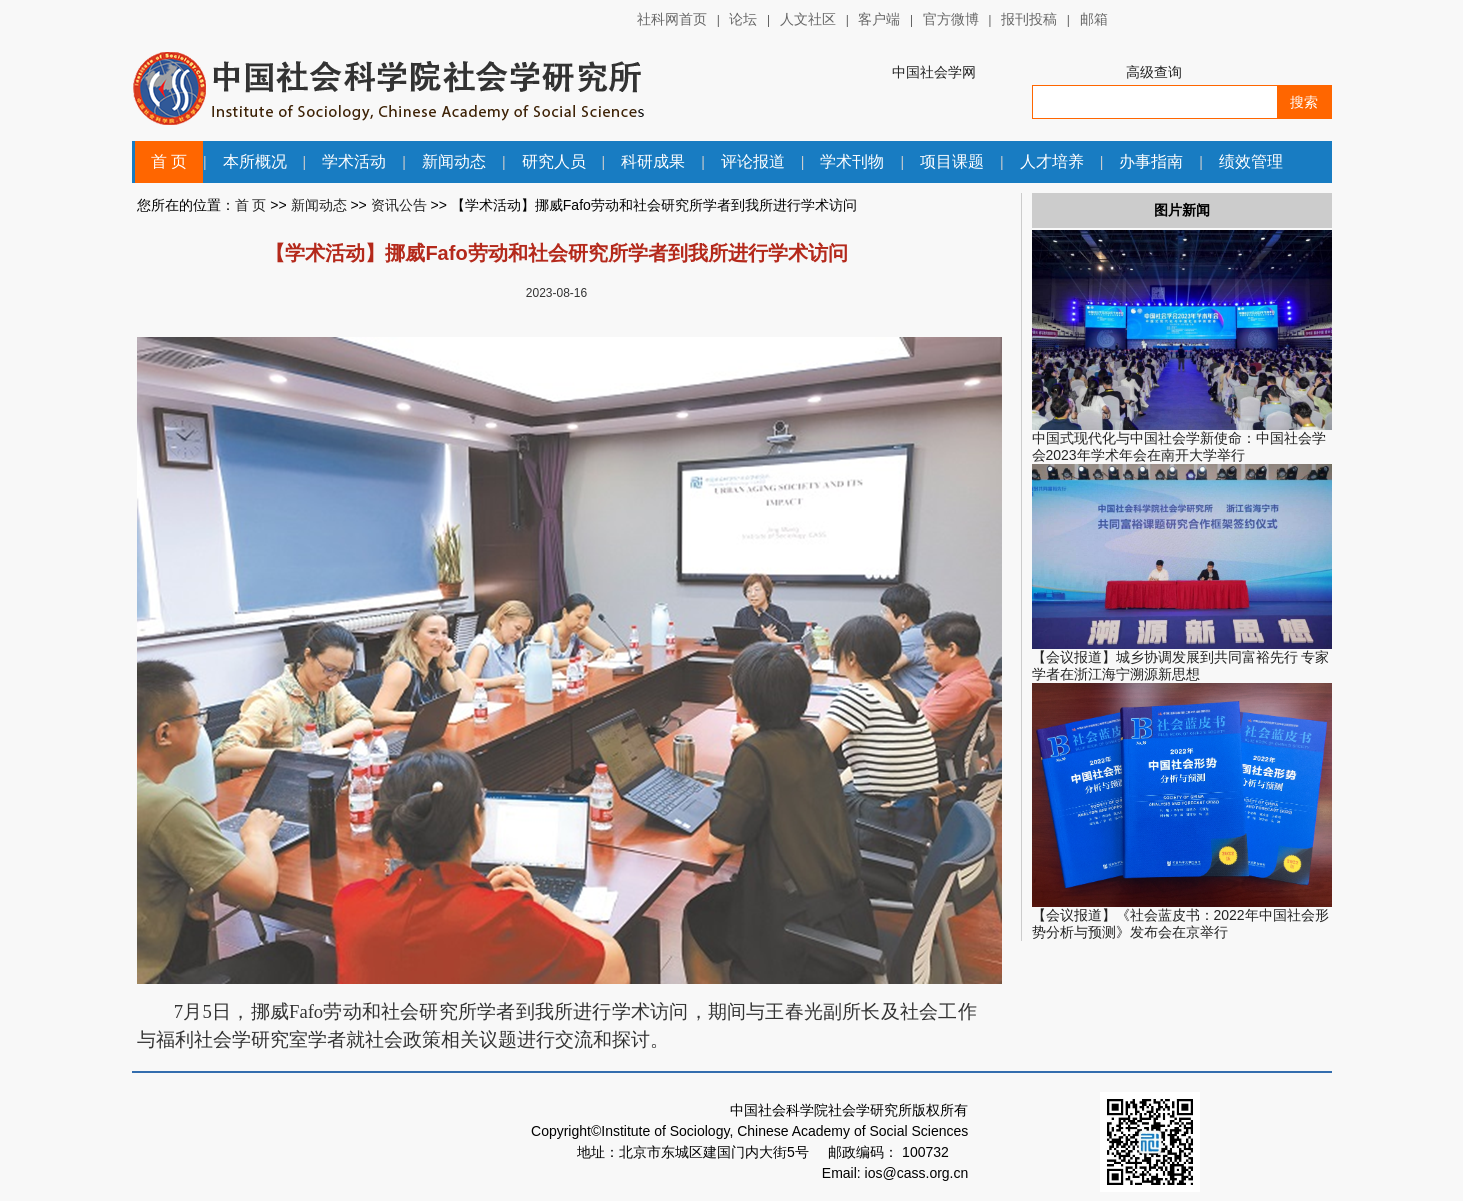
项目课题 (952, 161)
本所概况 (255, 161)
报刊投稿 (1029, 19)
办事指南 (1151, 161)
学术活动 (354, 161)
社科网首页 (672, 19)
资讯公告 (399, 205)
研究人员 (554, 161)
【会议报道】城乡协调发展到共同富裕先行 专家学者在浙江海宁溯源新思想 (1181, 665)
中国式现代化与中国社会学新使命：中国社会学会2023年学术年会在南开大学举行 (1179, 446)
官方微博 (951, 19)
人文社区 (808, 19)
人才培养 (1052, 161)
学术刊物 (852, 161)
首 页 (169, 161)
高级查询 (1154, 72)
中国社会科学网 (1169, 20)
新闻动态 (454, 161)
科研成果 (653, 161)
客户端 (879, 19)
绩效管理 (1251, 161)
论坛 (743, 19)
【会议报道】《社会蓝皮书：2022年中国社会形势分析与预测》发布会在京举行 (1180, 923)
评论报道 (753, 161)
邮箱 (1094, 19)
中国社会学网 (934, 72)
